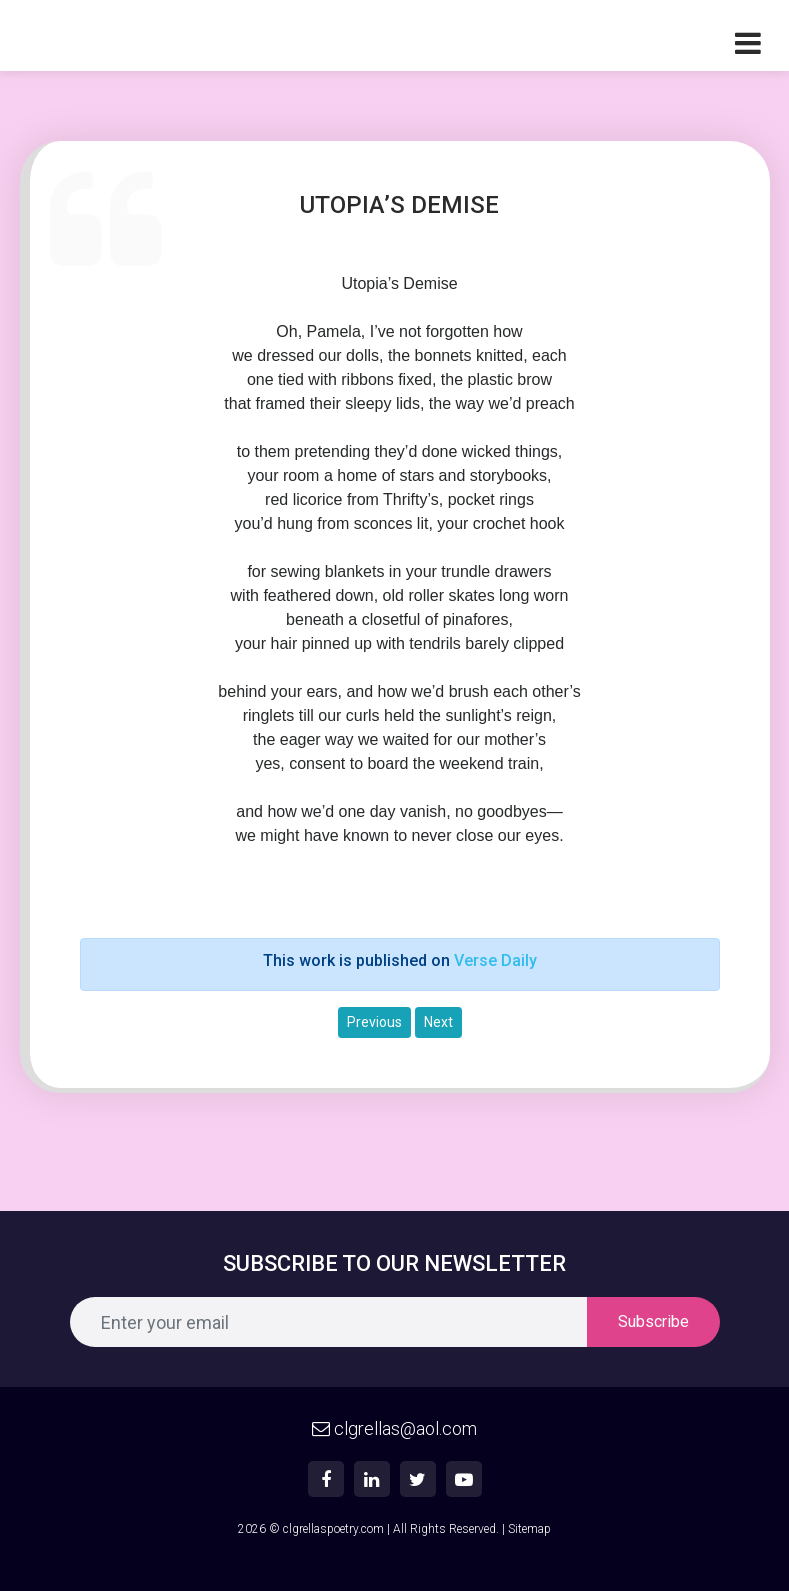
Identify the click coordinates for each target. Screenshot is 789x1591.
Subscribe (653, 1321)
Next (438, 1022)
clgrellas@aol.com (394, 1428)
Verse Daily (495, 960)
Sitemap (529, 1529)
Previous (374, 1022)
